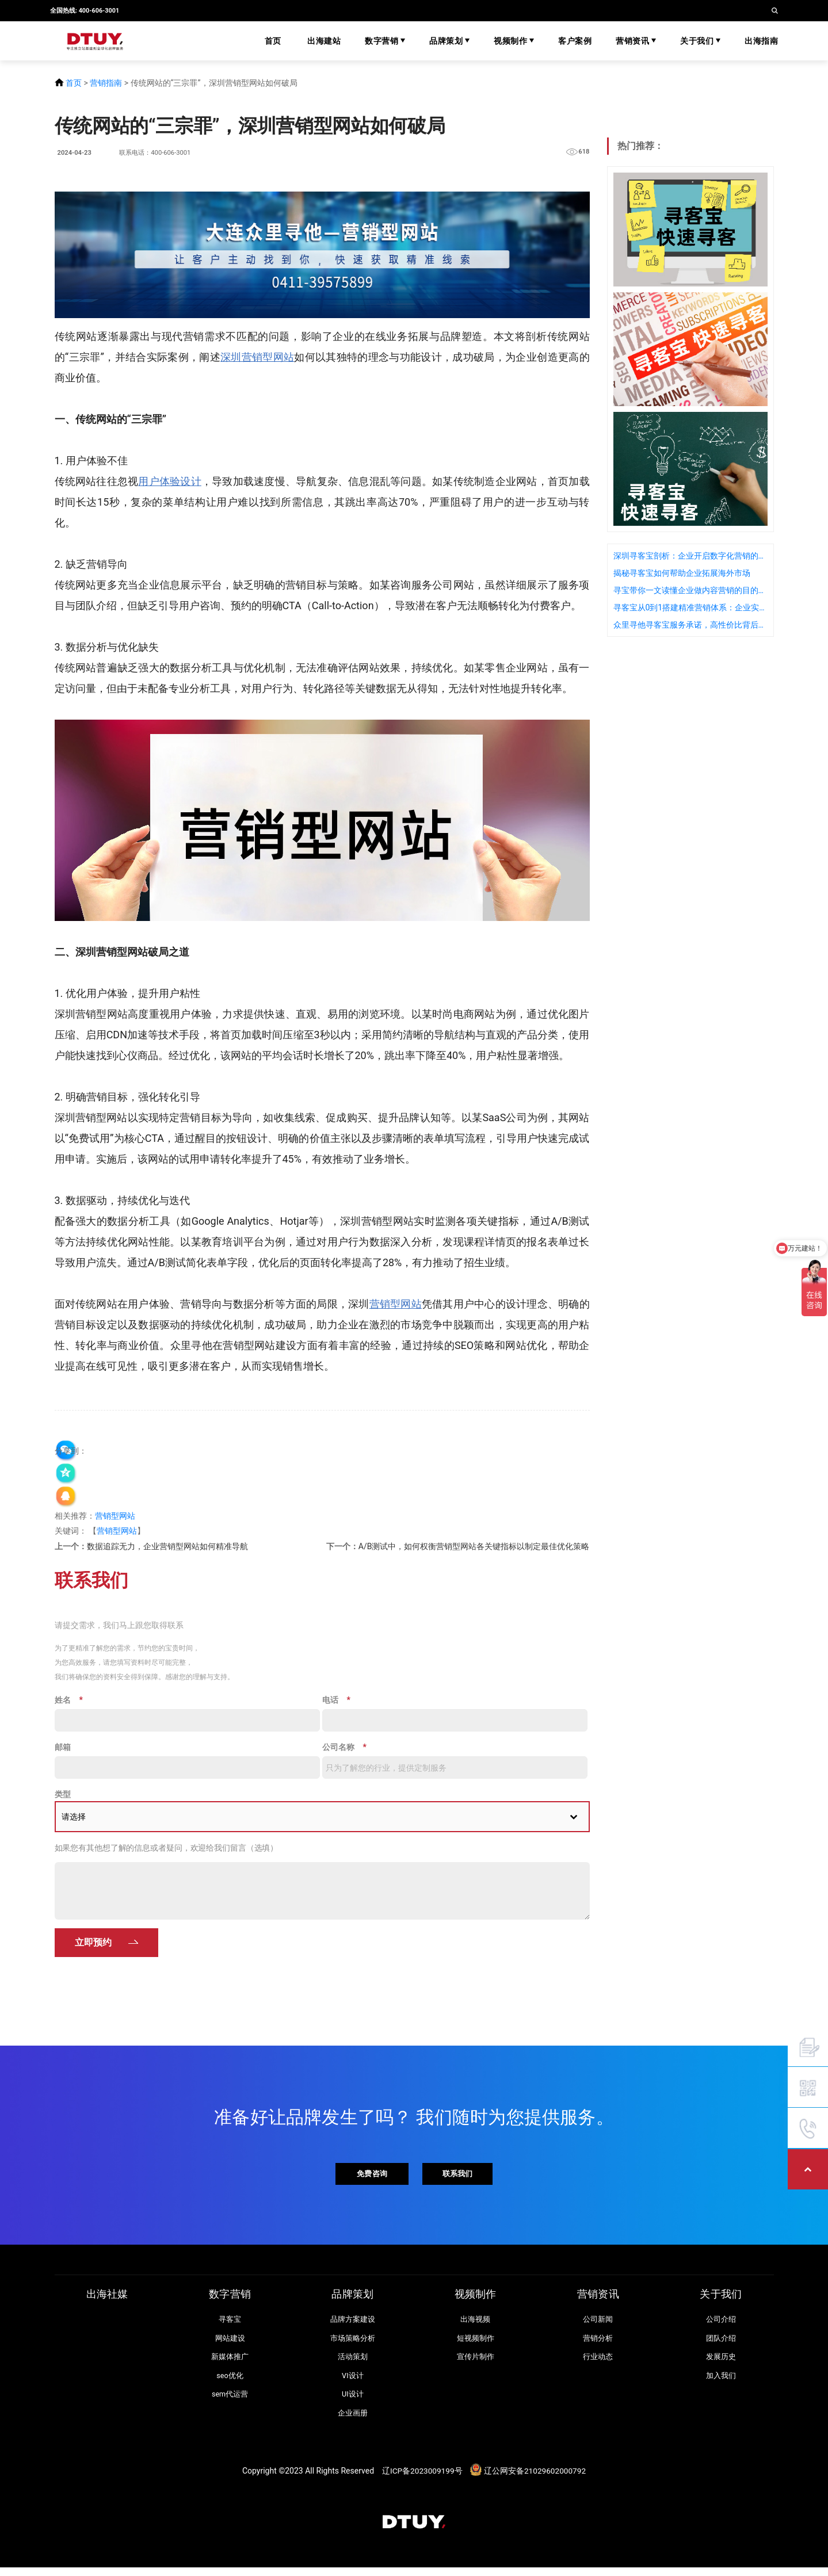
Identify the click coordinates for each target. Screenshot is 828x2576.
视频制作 (514, 40)
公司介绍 (721, 2323)
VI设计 (352, 2382)
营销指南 (106, 82)
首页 (273, 40)
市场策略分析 (352, 2343)
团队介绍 (721, 2343)
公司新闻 (598, 2323)
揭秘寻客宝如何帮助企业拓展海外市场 (681, 573)
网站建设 (230, 2343)
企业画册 (353, 2420)
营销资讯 (636, 40)
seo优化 (229, 2382)
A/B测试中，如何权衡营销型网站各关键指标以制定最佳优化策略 (474, 1545)
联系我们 (460, 2176)
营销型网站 (115, 1515)
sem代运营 (230, 2401)
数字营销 (385, 40)
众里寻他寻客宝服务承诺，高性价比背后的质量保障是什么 (690, 624)
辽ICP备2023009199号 (421, 2478)
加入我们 (721, 2382)
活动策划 (353, 2362)
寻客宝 (230, 2323)
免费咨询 (371, 2175)
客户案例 (575, 40)
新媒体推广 (230, 2362)
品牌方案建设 (352, 2323)
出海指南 (761, 40)
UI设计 (353, 2401)
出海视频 (475, 2323)
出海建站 (324, 40)
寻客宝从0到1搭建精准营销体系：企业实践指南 (690, 607)
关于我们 (700, 40)
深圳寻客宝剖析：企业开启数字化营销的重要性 (690, 555)
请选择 (74, 1818)
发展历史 (721, 2362)
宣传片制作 (475, 2362)
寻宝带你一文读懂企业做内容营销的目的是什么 (690, 590)
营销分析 (598, 2343)
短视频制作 (475, 2343)
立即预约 (93, 1944)
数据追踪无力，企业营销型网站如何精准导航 (167, 1545)
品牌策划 (449, 40)
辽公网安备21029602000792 (535, 2478)
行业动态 (598, 2362)
